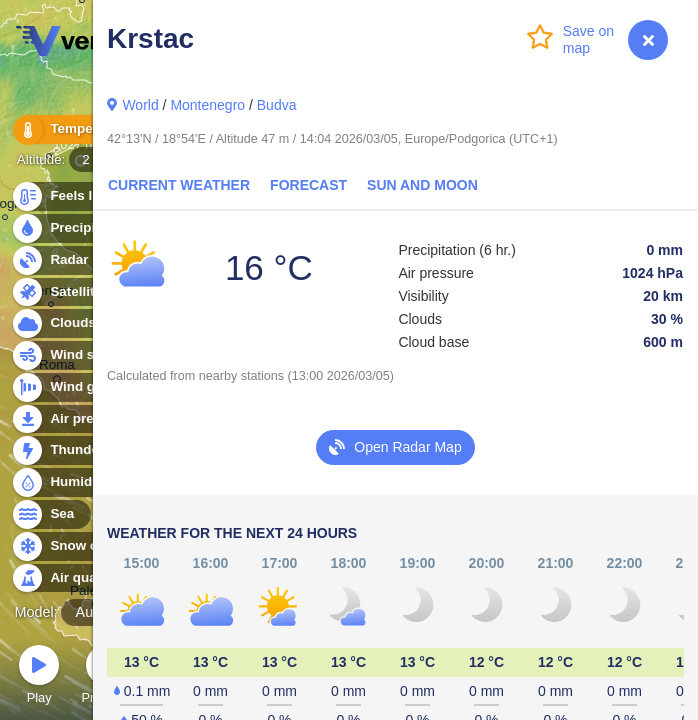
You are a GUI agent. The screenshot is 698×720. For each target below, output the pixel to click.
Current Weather (179, 185)
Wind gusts (75, 387)
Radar (58, 260)
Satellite (64, 292)
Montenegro (207, 105)
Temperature (79, 129)
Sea (50, 514)
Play (39, 677)
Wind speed (76, 355)
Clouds (61, 323)
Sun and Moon (422, 185)
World (140, 105)
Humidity (67, 482)
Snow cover (76, 546)
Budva (277, 105)
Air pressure (78, 419)
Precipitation (79, 228)
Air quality (71, 578)
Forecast (308, 185)
